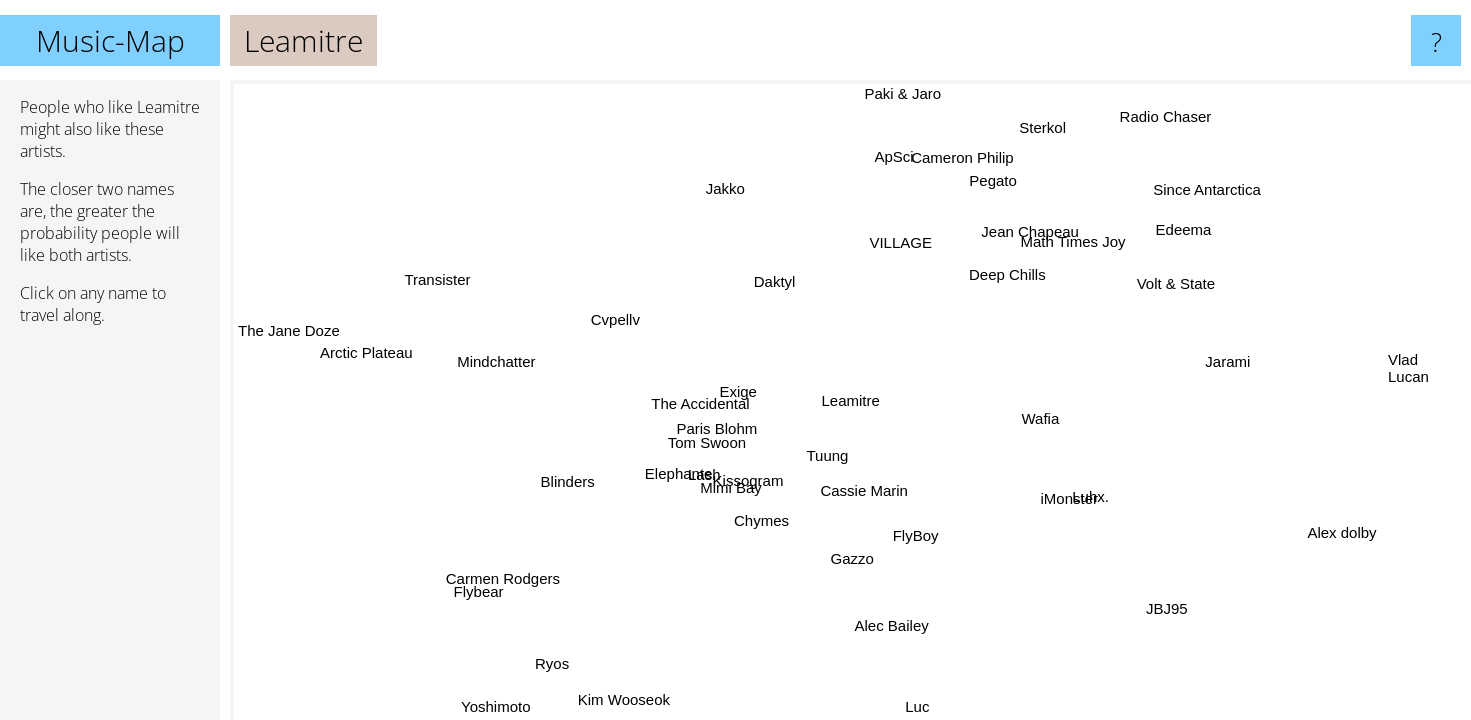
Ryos (554, 660)
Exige (737, 392)
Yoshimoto (502, 706)
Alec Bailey (890, 622)
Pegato (993, 180)
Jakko (728, 188)
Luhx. (1086, 493)
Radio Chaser (1160, 115)
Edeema (1192, 233)
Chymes (752, 515)
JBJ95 (1176, 599)
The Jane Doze (289, 329)
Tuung (830, 457)
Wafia (1039, 415)
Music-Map (110, 40)
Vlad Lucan (1408, 368)
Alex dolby (1336, 536)
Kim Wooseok (611, 692)
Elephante (680, 472)
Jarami (1225, 358)
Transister (438, 278)
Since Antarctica (1207, 191)
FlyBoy (898, 535)
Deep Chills (1009, 274)
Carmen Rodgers (518, 585)
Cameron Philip (953, 153)
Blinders (572, 485)
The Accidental (699, 407)
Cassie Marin (862, 487)
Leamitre (851, 400)
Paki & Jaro (900, 93)
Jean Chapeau (1045, 237)
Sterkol (1044, 128)
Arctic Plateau (363, 372)
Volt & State (1174, 281)
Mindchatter (496, 356)
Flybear (482, 592)
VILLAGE (902, 243)
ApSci (891, 158)
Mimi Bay (727, 476)
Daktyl (776, 281)
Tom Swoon (707, 441)
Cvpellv (613, 322)
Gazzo (846, 555)
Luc (915, 706)
